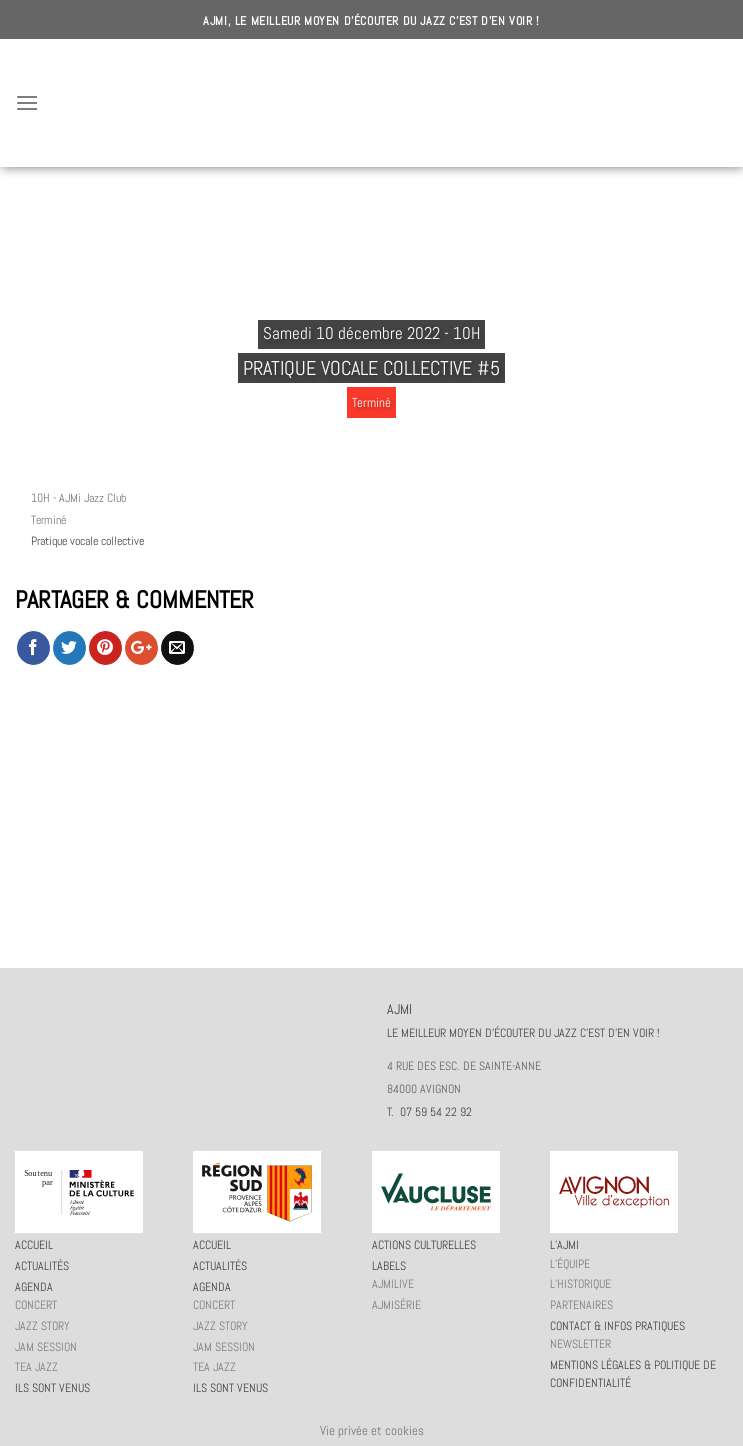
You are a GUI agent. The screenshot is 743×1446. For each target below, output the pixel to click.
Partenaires (581, 1305)
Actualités (42, 1266)
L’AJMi (564, 1245)
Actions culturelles (424, 1245)
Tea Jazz (36, 1367)
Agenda (34, 1287)
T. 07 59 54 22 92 (429, 1112)
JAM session (46, 1347)
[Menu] (27, 102)
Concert (36, 1305)
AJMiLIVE (393, 1284)
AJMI (372, 103)
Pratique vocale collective (87, 541)
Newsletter (580, 1344)
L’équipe (570, 1264)
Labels (389, 1266)
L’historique (580, 1284)
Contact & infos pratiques (617, 1326)
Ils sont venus (52, 1388)
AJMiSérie (396, 1305)
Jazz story (42, 1326)
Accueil (34, 1245)
